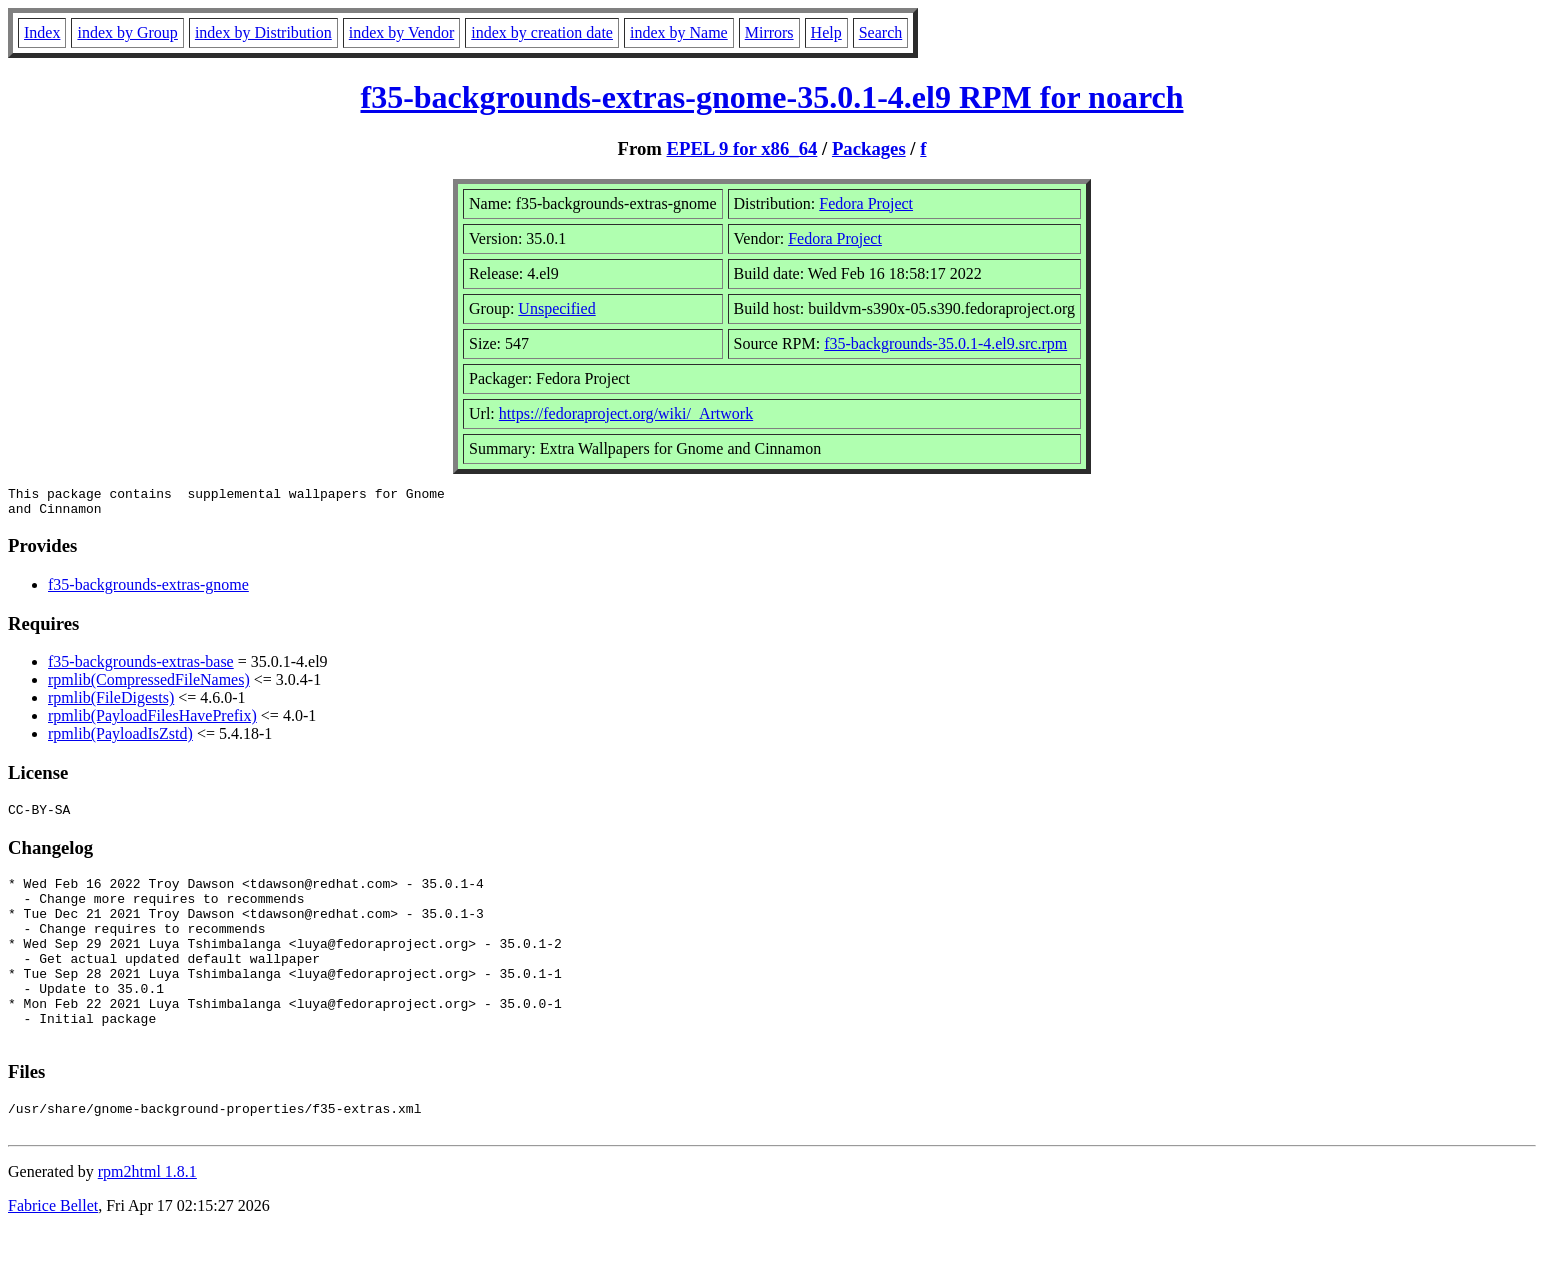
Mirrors (769, 32)
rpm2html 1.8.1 (147, 1219)
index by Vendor (401, 32)
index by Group (127, 32)
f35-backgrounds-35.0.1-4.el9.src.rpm (945, 343)
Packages (869, 148)
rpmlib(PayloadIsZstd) (120, 739)
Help (826, 32)
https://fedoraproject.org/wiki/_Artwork (626, 413)
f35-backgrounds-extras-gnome (148, 590)
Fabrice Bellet (53, 1253)
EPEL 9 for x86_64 (742, 148)
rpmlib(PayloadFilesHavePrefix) (152, 721)
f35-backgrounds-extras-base (141, 667)
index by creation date (542, 32)
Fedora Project (866, 203)
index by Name (679, 32)
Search (881, 32)
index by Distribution (263, 32)
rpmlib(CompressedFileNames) (149, 685)
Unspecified (556, 308)
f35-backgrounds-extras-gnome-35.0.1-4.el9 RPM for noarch (771, 97)
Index (42, 32)
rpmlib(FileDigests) (111, 703)
